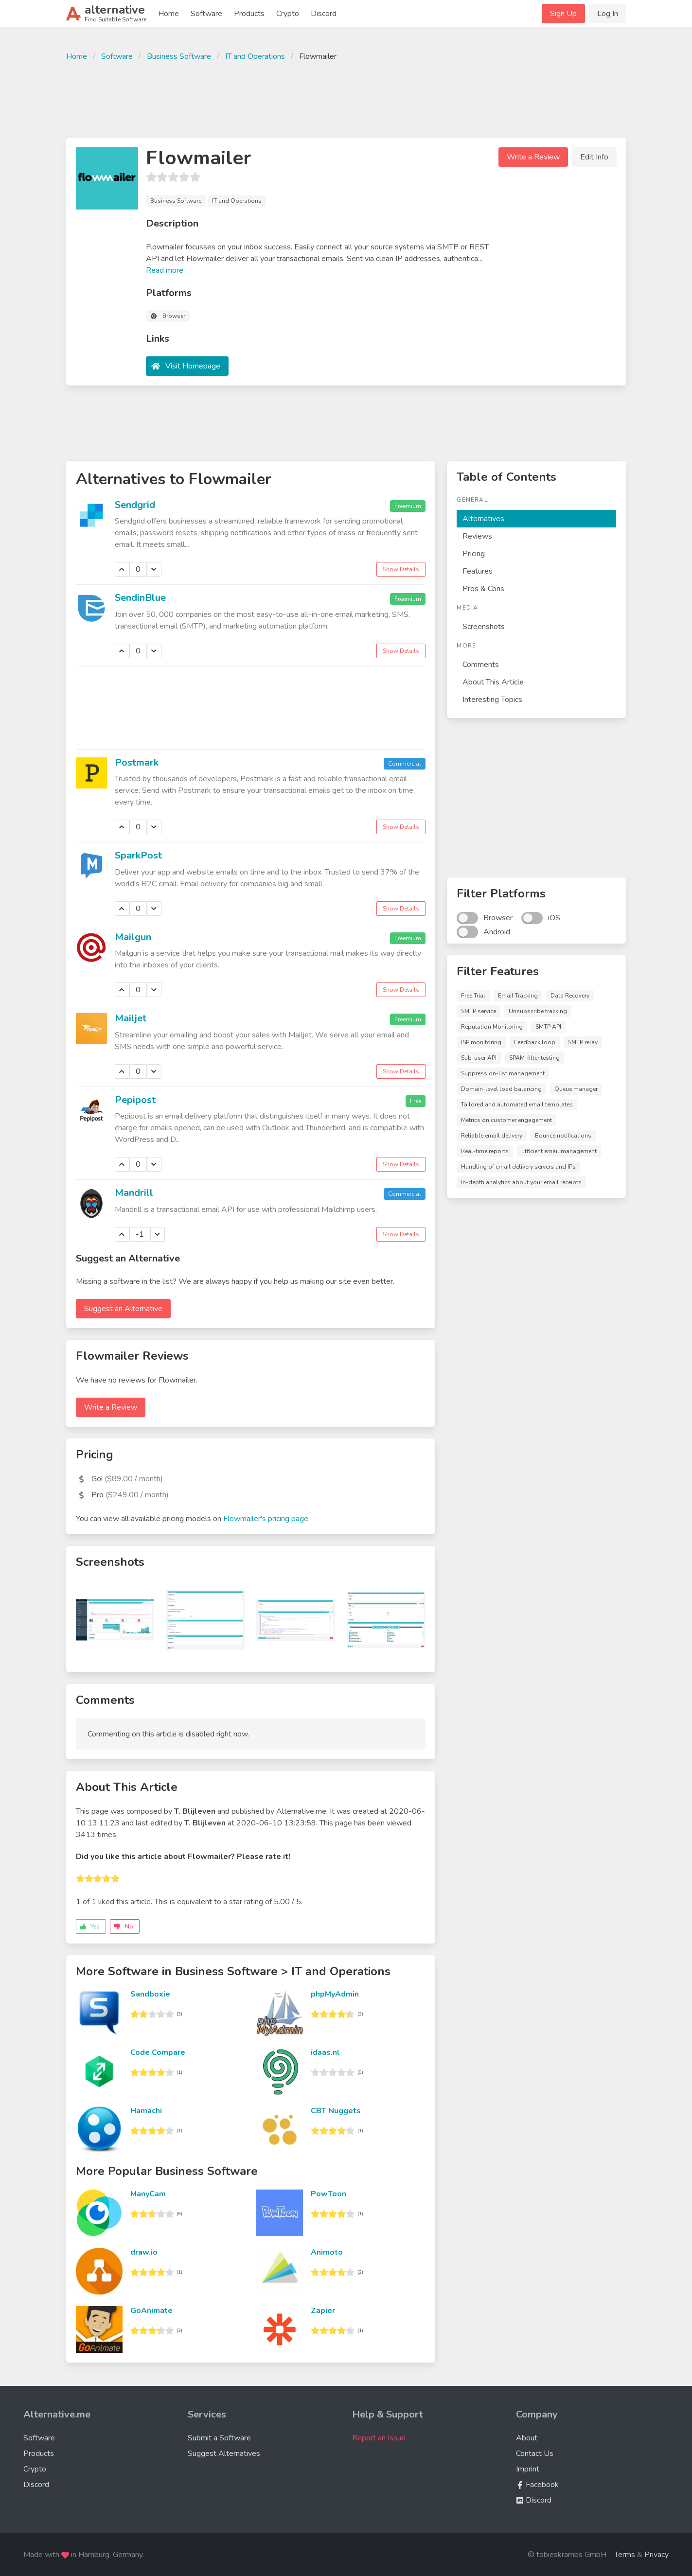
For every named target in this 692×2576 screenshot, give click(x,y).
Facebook (537, 2484)
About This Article (493, 682)
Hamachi (146, 2110)
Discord (324, 13)
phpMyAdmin (335, 1994)
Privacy (656, 2554)
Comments (480, 664)
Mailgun (133, 937)
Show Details (401, 569)
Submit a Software (219, 2438)
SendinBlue (140, 597)
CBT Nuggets (336, 2110)
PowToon (328, 2194)
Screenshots (483, 626)
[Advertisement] (346, 98)
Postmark (137, 762)
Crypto (287, 13)
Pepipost (135, 1099)
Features (477, 571)
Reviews (477, 536)
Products (249, 13)
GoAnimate (151, 2310)
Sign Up (563, 13)
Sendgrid (135, 504)
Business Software (179, 56)
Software (206, 13)
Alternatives (483, 518)
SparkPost (138, 855)
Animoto (327, 2252)
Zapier (323, 2310)
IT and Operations (255, 56)
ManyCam (148, 2194)
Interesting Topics (492, 699)
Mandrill (134, 1192)
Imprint (527, 2469)
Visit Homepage (192, 366)
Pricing (473, 553)
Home (168, 13)
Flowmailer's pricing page (265, 1518)
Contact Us (534, 2453)
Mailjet (130, 1018)
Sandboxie (150, 1994)
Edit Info (594, 157)
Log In (607, 13)
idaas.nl (325, 2052)
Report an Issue (379, 2438)
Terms (624, 2554)
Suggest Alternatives (224, 2453)
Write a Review (533, 157)
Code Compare (157, 2052)
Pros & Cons (483, 588)
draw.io (144, 2252)
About (526, 2438)
